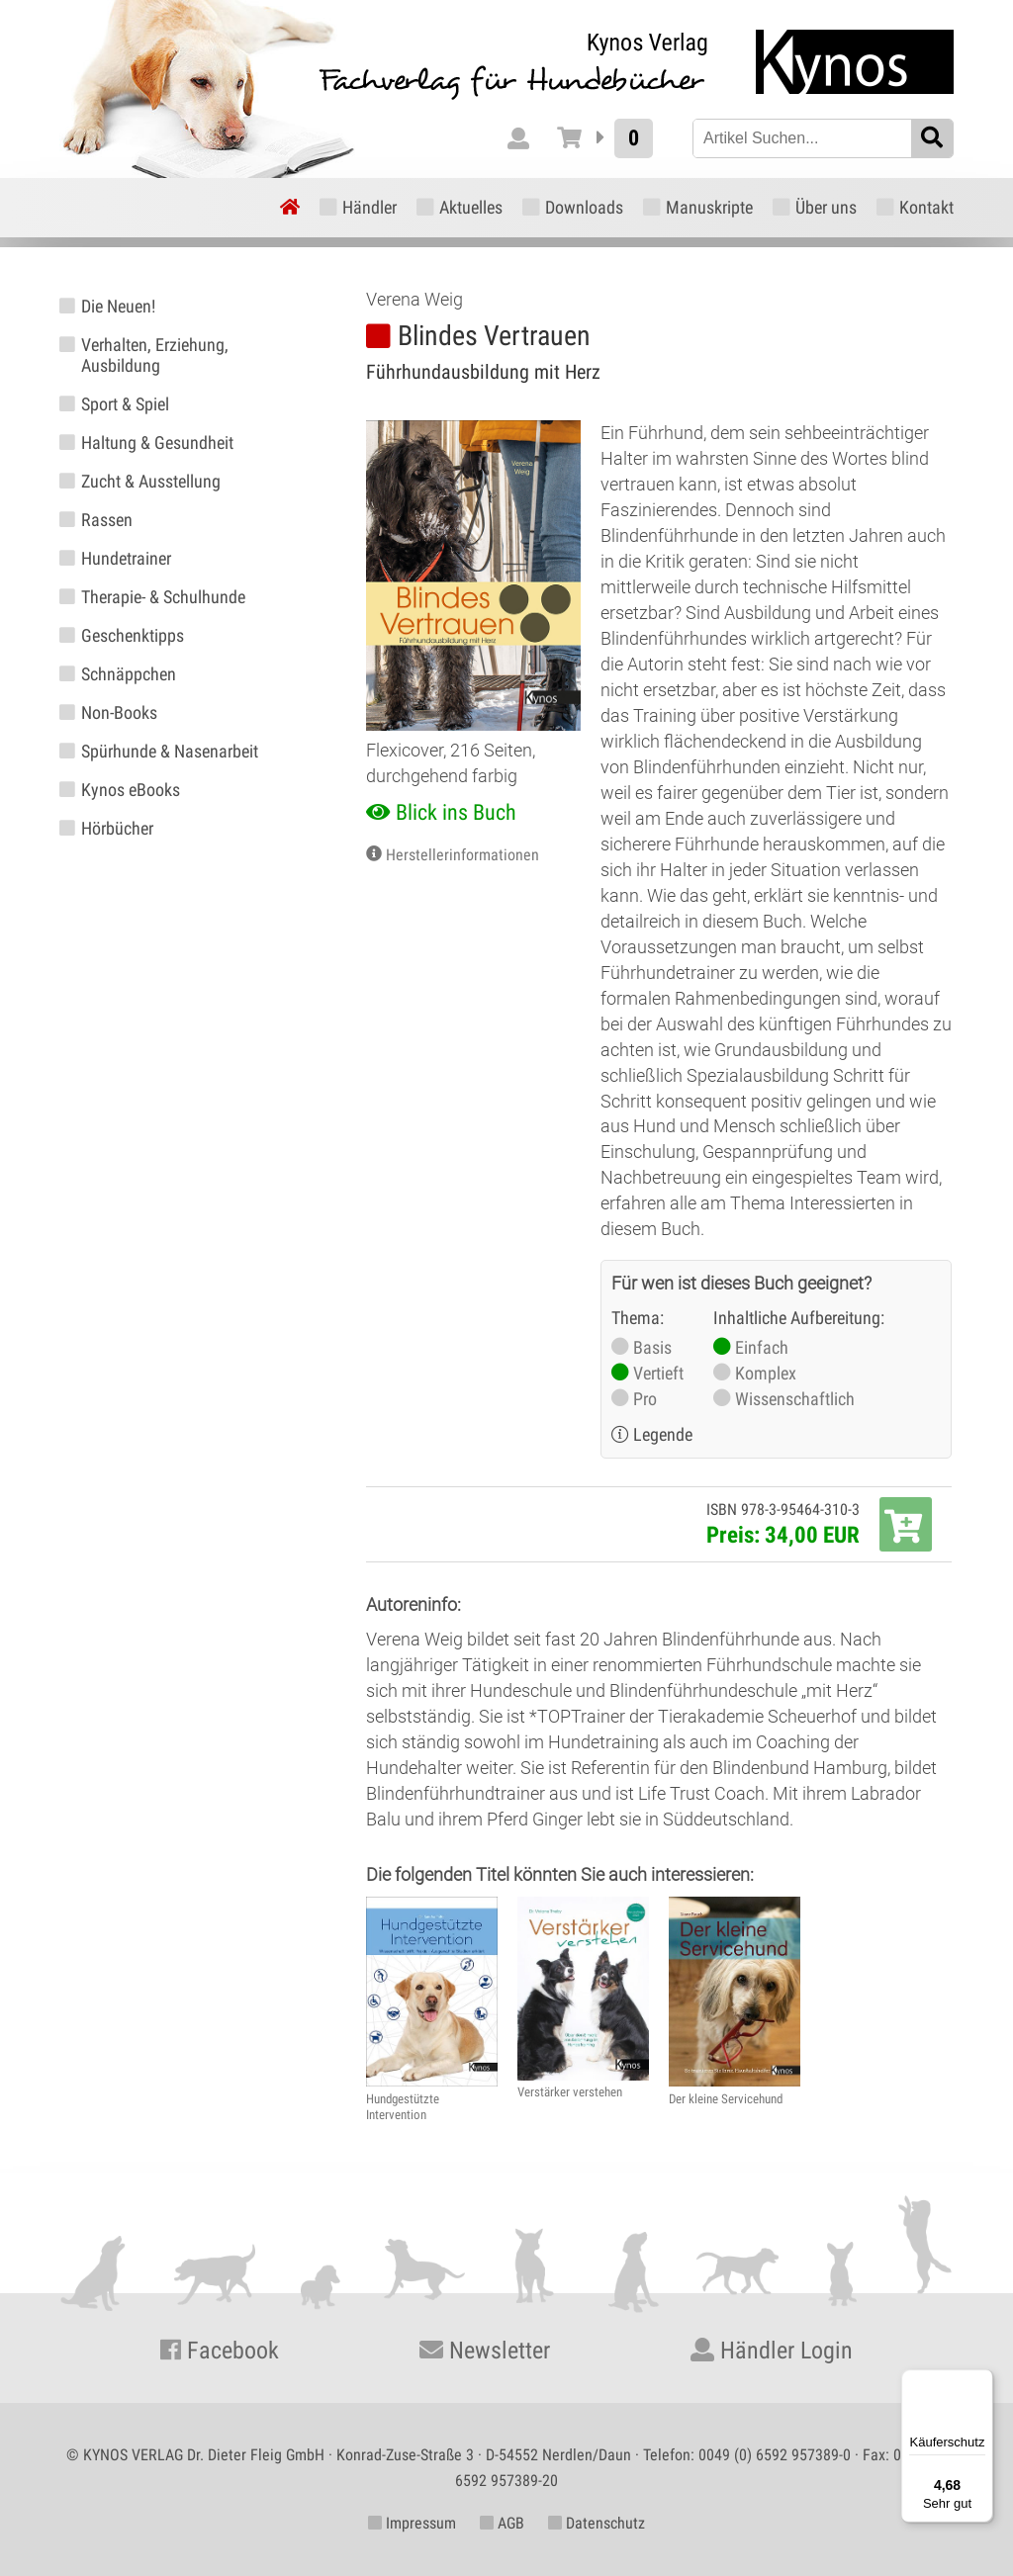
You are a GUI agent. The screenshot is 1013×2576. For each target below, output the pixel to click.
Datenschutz (596, 2523)
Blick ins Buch (456, 812)
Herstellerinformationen (462, 854)
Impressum (412, 2523)
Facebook (219, 2350)
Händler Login (772, 2350)
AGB (502, 2523)
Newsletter (484, 2350)
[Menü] (981, 2381)
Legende (662, 1434)
